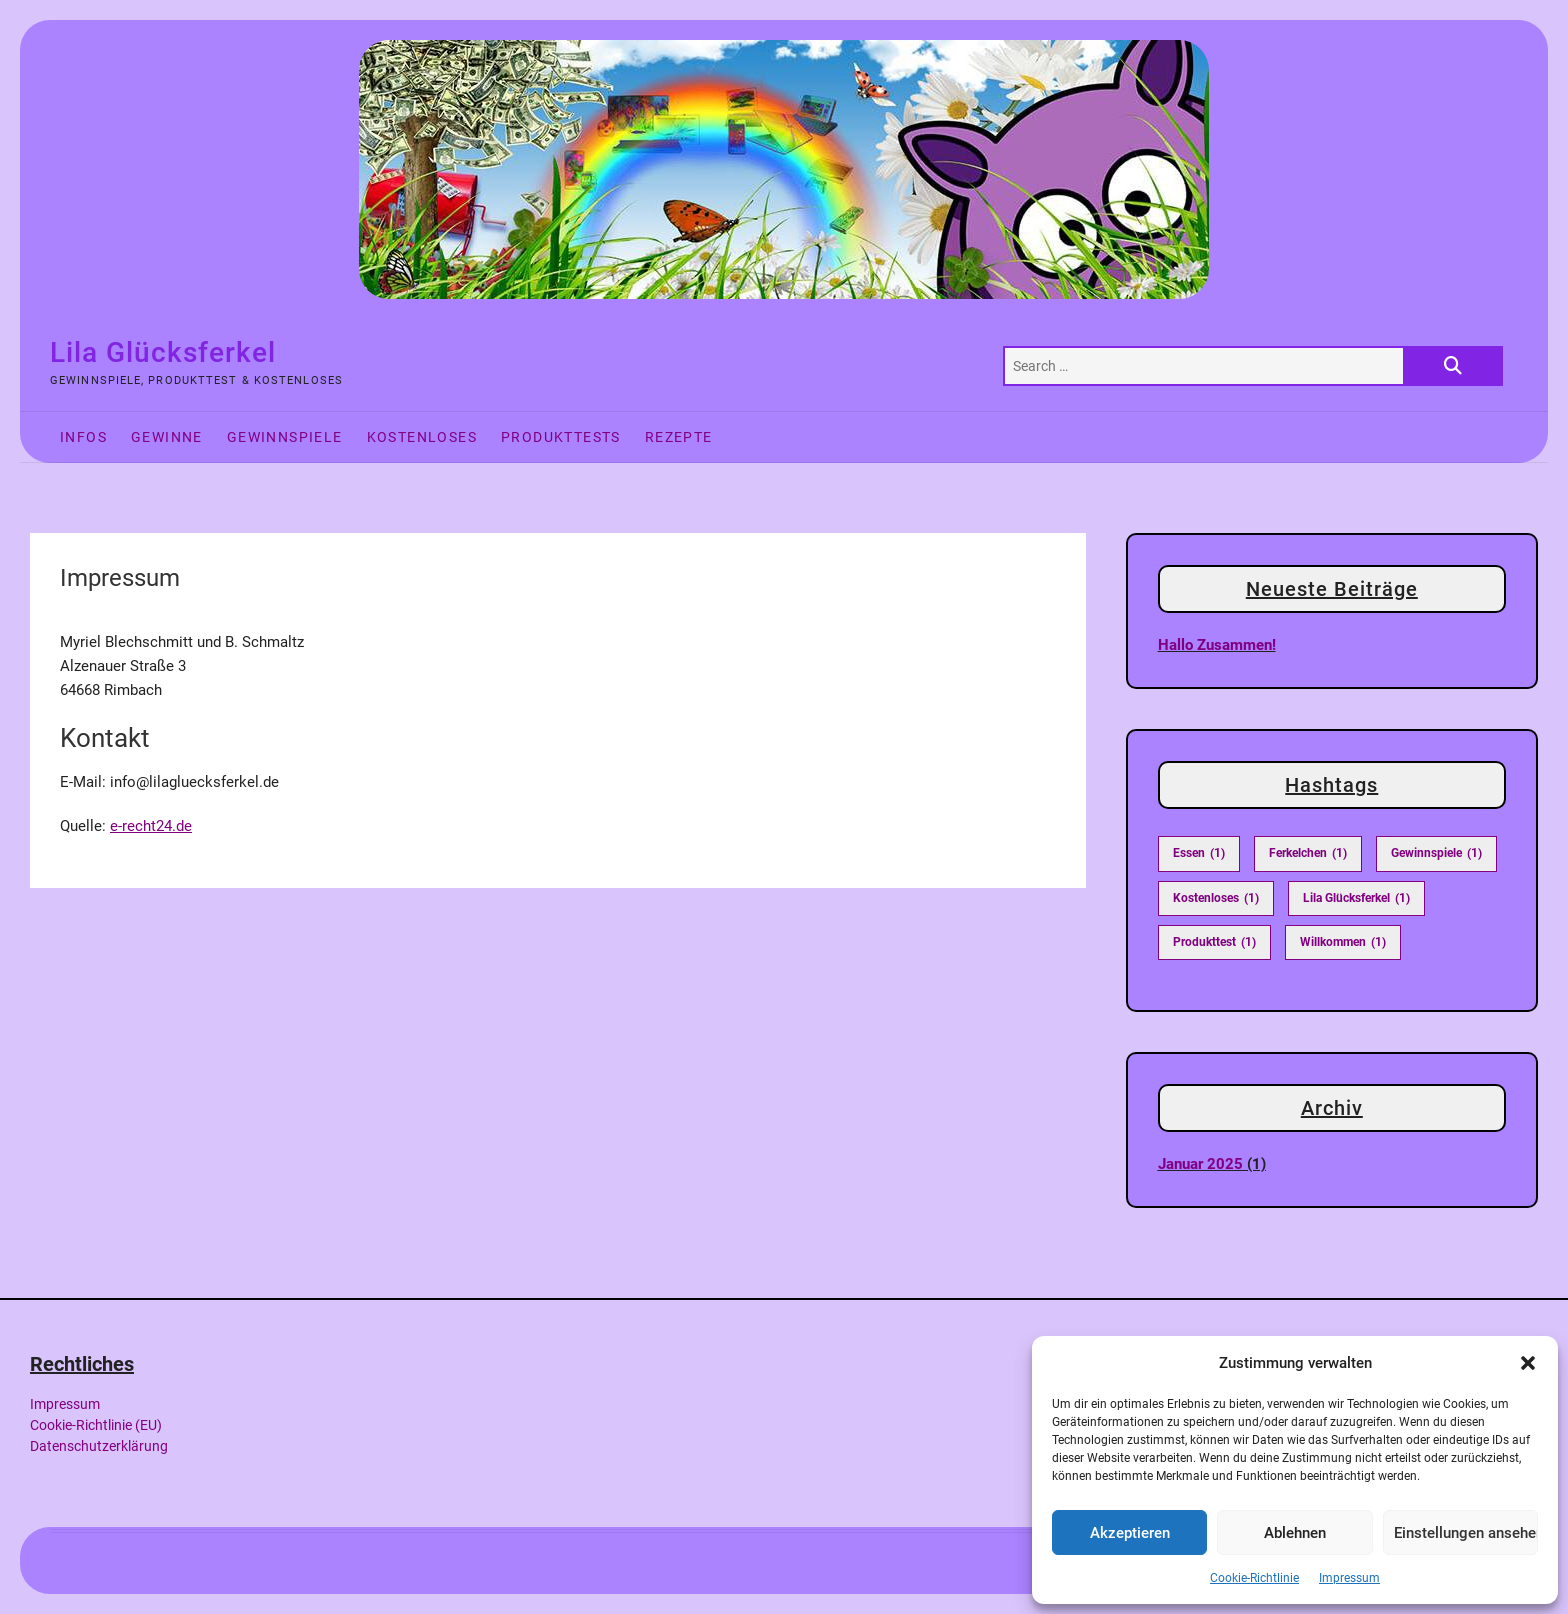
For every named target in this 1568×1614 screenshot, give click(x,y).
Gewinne (167, 437)
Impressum (1349, 1578)
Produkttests (561, 437)
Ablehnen (1295, 1533)
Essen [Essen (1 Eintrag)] (1199, 853)
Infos (83, 437)
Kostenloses (422, 437)
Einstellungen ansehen (1466, 1533)
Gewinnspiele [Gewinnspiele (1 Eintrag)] (1436, 853)
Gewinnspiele (285, 437)
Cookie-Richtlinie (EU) (96, 1425)
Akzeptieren (1130, 1533)
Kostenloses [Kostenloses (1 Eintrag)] (1216, 898)
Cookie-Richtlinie (1254, 1578)
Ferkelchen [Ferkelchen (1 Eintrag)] (1308, 853)
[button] (1528, 1363)
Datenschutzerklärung (99, 1446)
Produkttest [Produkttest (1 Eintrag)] (1214, 942)
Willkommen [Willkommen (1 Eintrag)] (1343, 942)
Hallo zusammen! (1217, 645)
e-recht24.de (151, 826)
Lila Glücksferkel (163, 352)
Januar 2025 (1200, 1164)
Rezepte (679, 437)
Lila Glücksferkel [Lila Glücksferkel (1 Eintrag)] (1356, 898)
